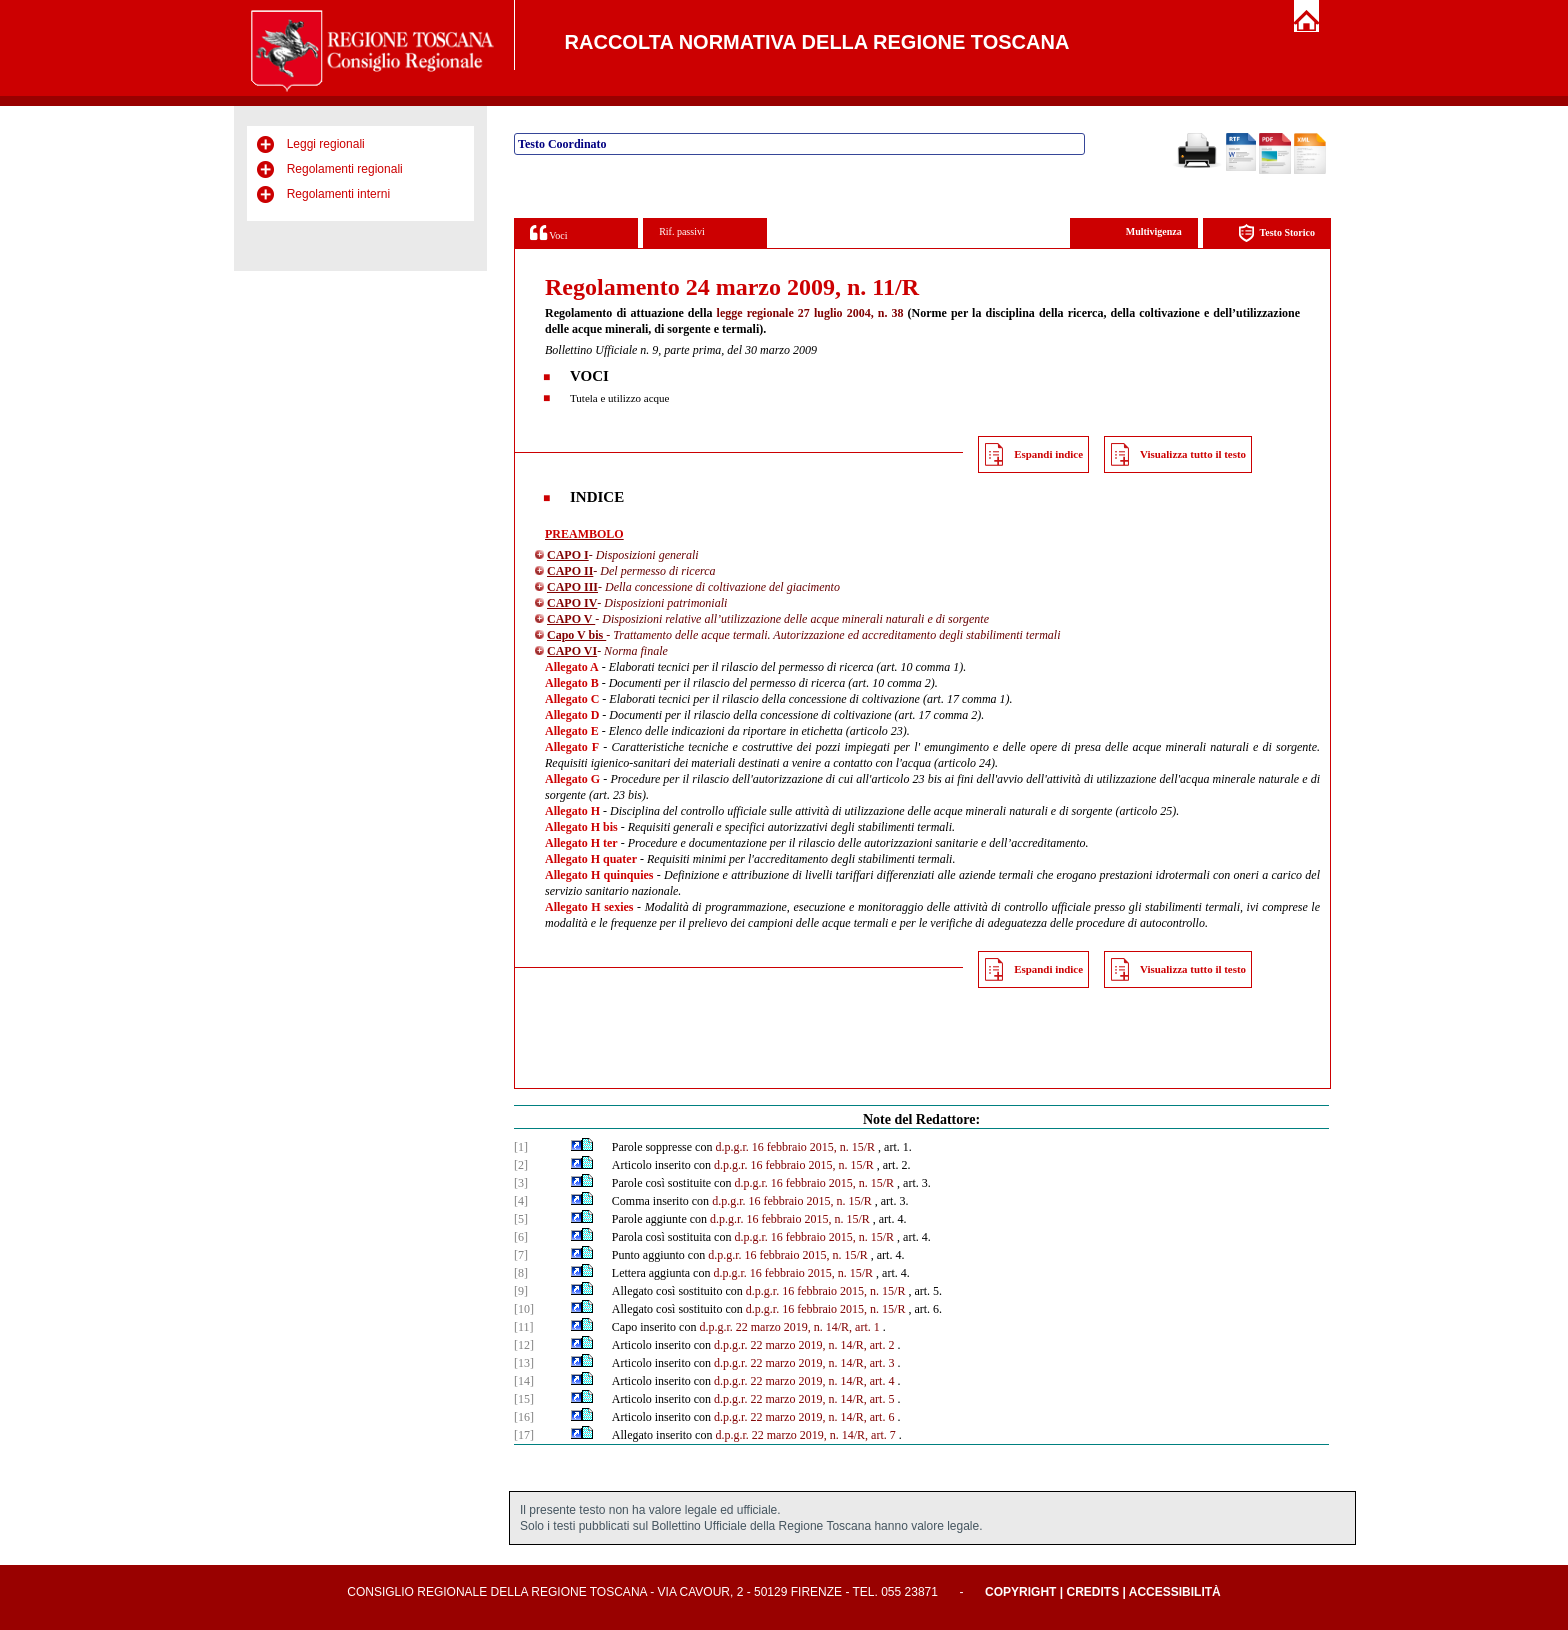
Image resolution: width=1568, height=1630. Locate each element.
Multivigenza (1154, 231)
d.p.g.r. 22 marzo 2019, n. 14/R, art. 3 (804, 1363)
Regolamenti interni (338, 194)
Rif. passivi (682, 231)
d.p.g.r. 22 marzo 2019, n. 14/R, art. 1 (789, 1327)
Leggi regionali (326, 144)
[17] (524, 1435)
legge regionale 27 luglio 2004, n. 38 (810, 313)
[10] (524, 1309)
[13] (524, 1363)
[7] (521, 1255)
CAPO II (570, 571)
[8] (521, 1273)
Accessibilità (1175, 1592)
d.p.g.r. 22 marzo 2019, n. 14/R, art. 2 (804, 1345)
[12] (524, 1345)
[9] (521, 1291)
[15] (524, 1399)
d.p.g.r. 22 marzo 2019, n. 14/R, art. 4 (804, 1381)
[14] (524, 1381)
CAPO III (572, 587)
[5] (521, 1219)
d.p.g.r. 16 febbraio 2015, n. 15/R (795, 1147)
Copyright (1020, 1592)
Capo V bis (576, 635)
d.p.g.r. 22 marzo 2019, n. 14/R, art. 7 (805, 1435)
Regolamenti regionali (345, 169)
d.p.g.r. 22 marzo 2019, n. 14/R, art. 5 (804, 1399)
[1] (521, 1147)
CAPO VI (572, 651)
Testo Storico (1276, 233)
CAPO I (568, 555)
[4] (521, 1201)
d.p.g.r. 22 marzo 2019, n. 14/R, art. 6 (804, 1417)
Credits (1092, 1592)
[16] (524, 1417)
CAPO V (571, 619)
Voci (548, 232)
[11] (524, 1327)
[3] (521, 1183)
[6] (521, 1237)
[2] (521, 1165)
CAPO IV (572, 603)
